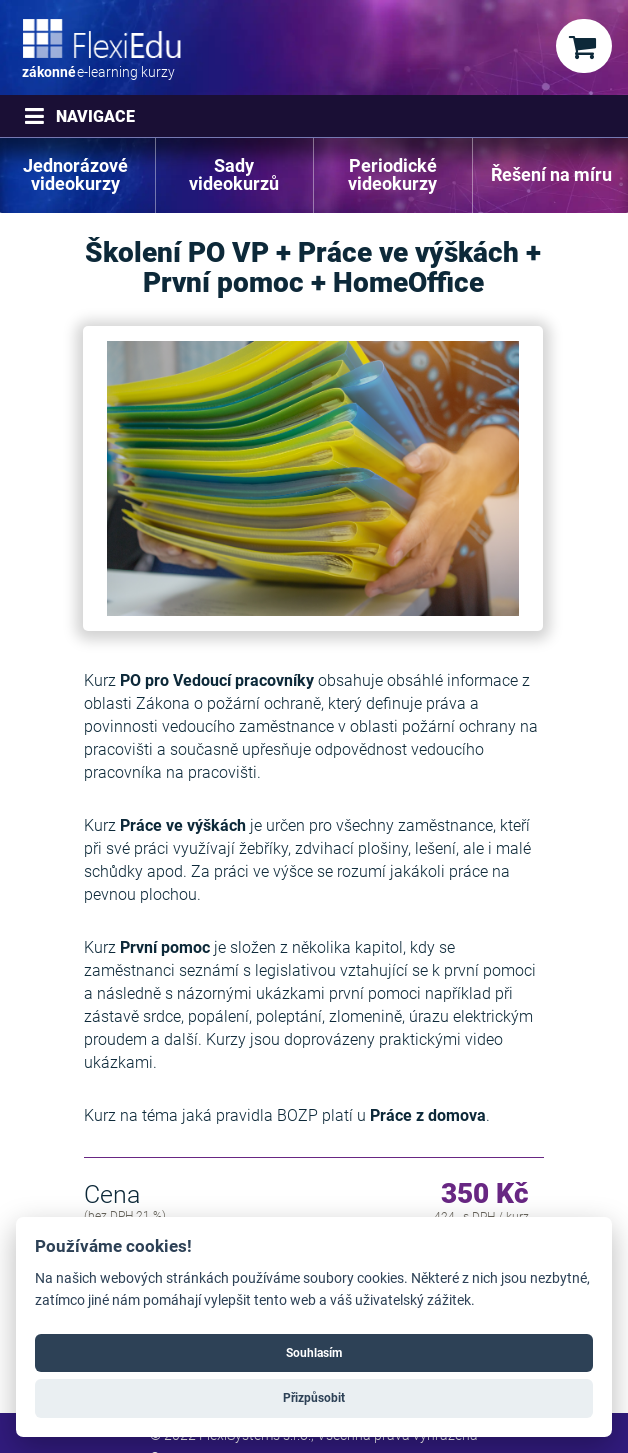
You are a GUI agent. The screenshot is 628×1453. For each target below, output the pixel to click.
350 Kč (485, 1195)
